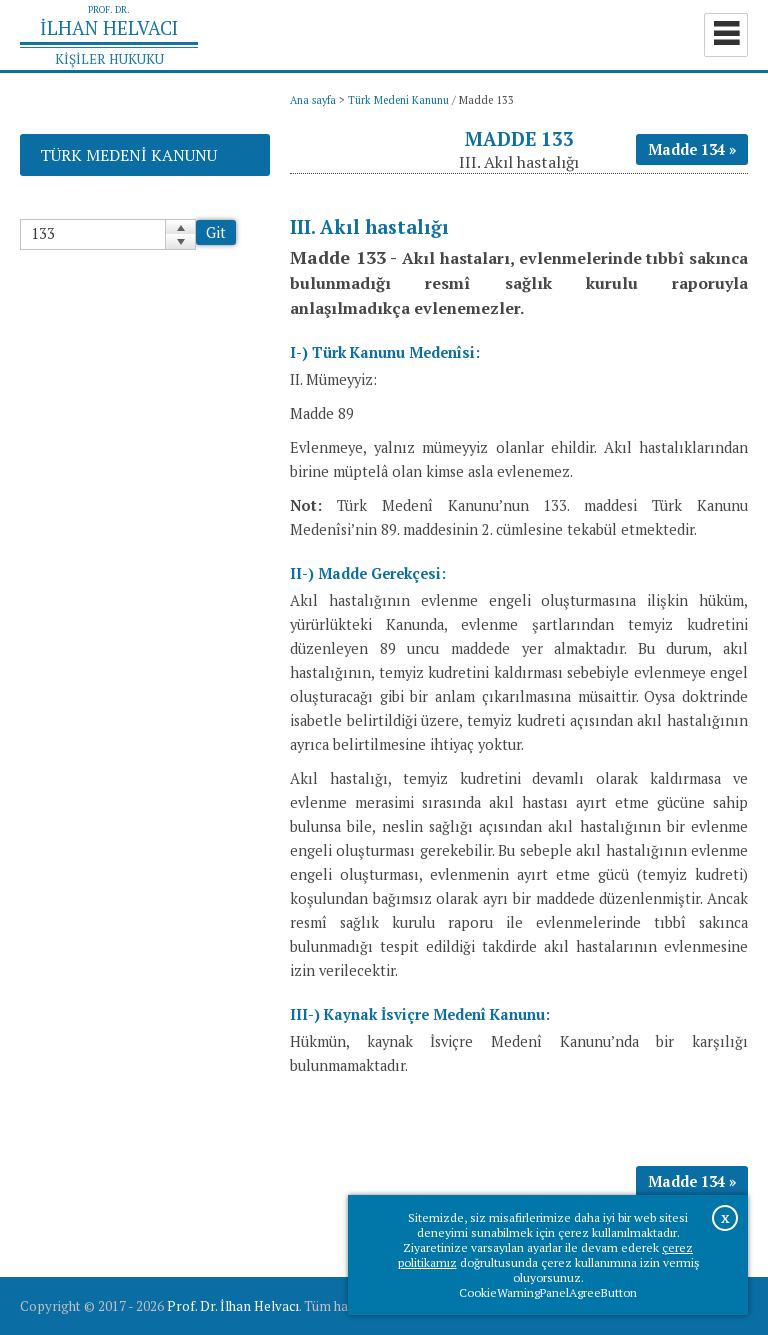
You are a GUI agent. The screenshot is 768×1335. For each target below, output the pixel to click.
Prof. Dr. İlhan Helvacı (233, 1306)
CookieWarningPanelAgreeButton (548, 1292)
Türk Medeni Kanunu (398, 100)
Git (216, 232)
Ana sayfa (313, 100)
